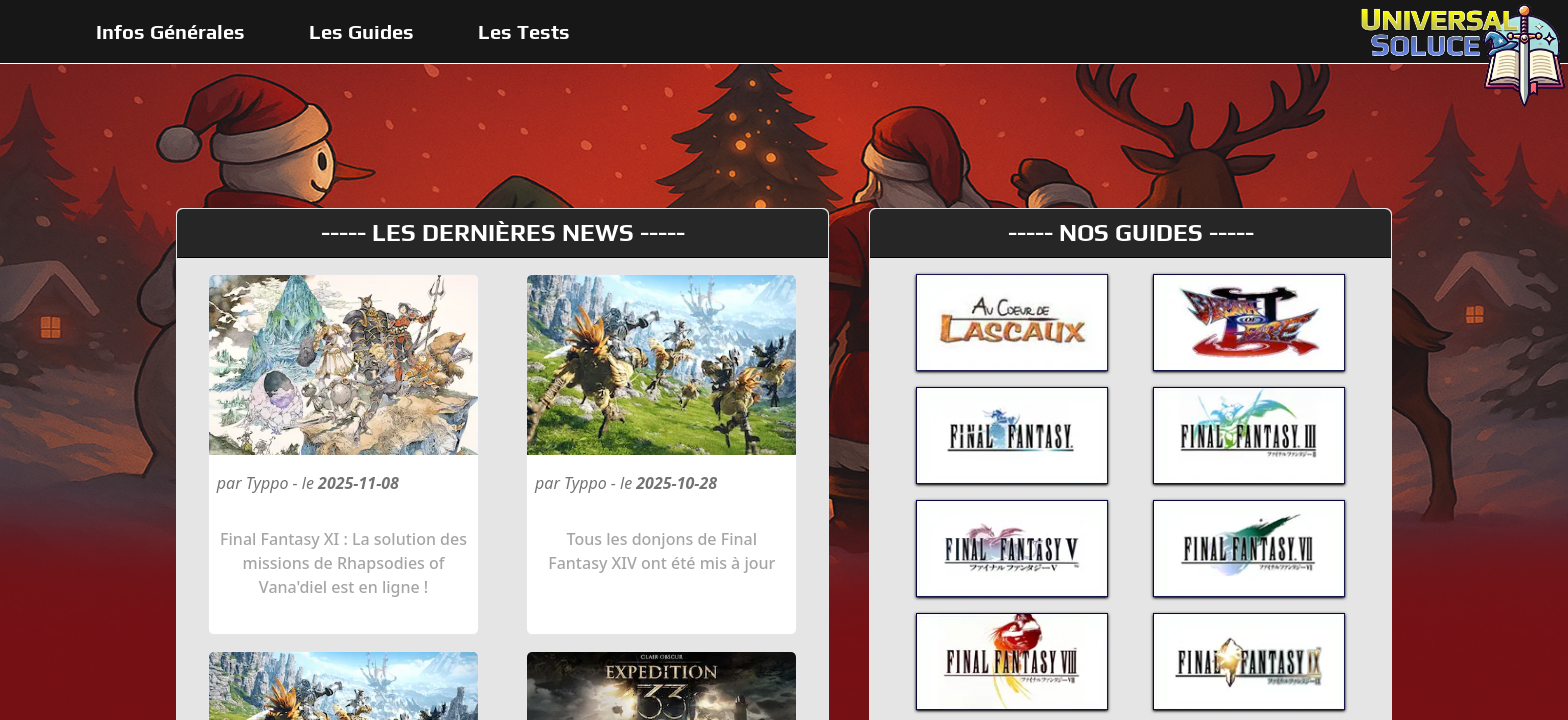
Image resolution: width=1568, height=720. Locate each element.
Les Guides (361, 31)
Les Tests (524, 31)
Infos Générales (170, 31)
